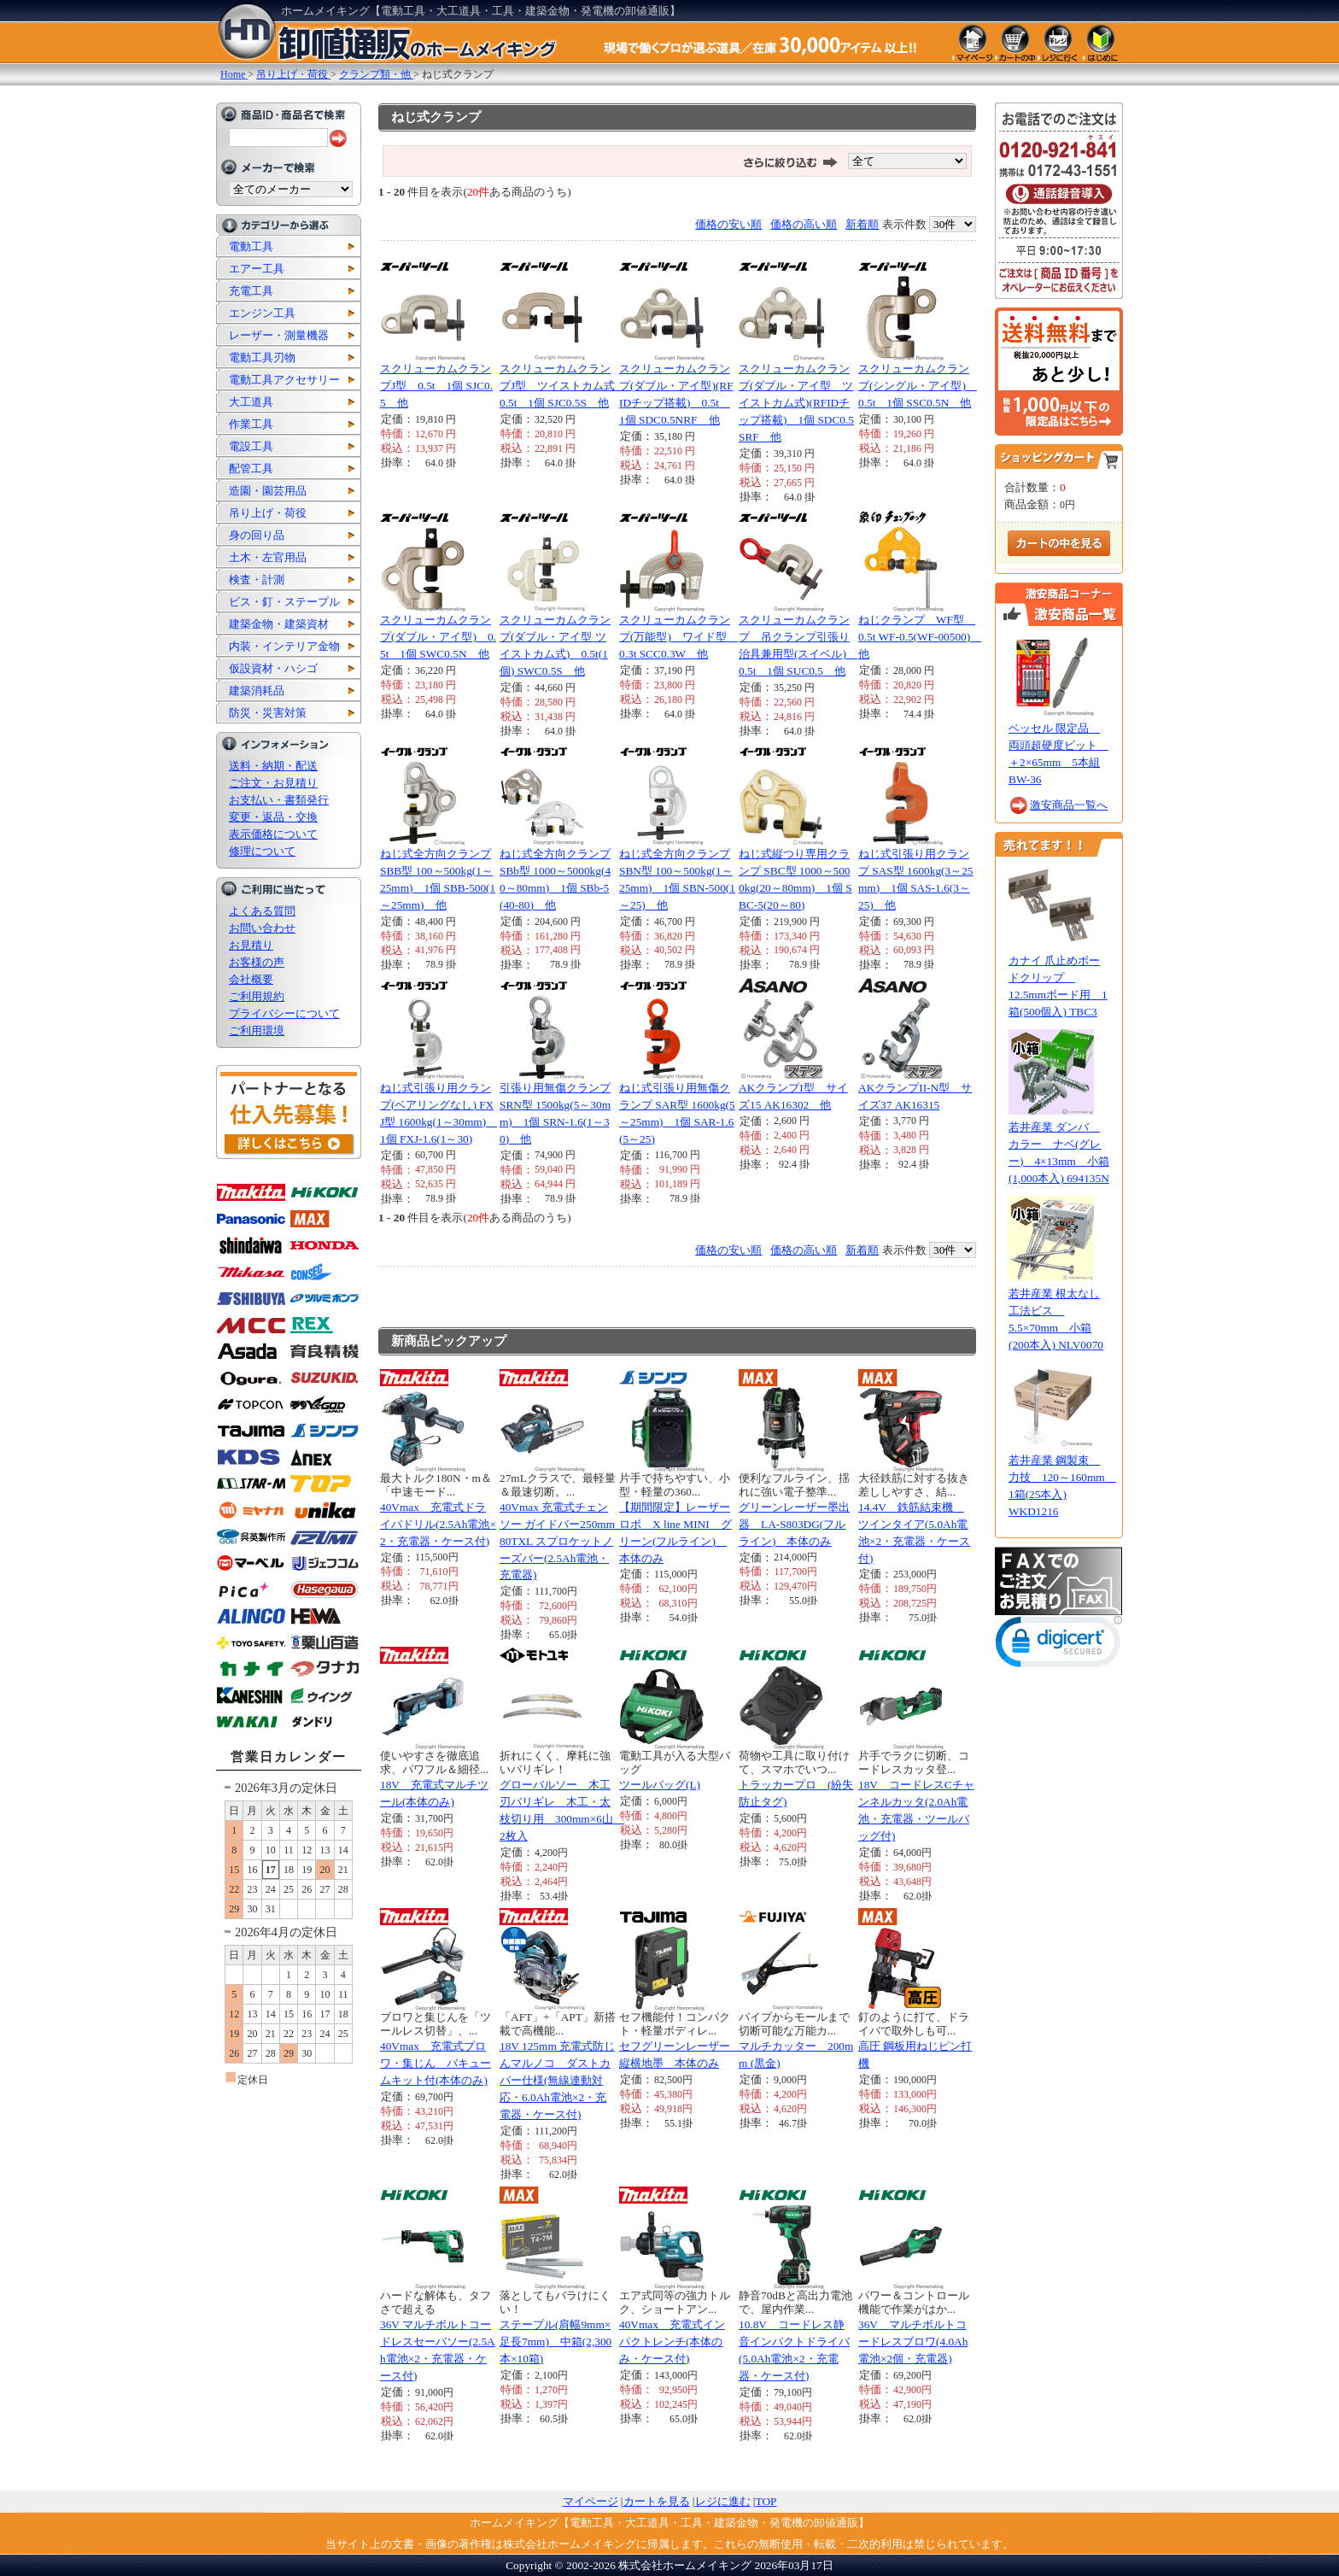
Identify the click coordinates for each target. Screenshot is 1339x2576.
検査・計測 (256, 579)
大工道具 (251, 401)
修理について (262, 851)
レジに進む (723, 2501)
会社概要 (251, 979)
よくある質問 (262, 911)
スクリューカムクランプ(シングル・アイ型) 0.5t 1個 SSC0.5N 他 (917, 385)
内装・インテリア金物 (284, 646)
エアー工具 (256, 268)
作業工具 (251, 424)
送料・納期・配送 (273, 765)
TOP (766, 2501)
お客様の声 (256, 962)
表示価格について (273, 834)
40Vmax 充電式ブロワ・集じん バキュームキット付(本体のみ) (435, 2063)
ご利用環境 (256, 1030)
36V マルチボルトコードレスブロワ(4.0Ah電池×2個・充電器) (913, 2341)
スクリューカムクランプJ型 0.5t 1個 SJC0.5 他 (436, 385)
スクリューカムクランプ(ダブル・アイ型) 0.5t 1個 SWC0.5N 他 (438, 636)
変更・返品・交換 (273, 817)
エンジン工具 (262, 313)
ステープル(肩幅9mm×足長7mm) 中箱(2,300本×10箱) (555, 2341)
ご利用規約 (256, 996)
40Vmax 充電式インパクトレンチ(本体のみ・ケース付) (672, 2341)
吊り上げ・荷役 (268, 512)
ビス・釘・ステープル (284, 601)
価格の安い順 (728, 224)
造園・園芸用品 (268, 490)
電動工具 (251, 246)
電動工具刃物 (262, 357)
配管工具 (251, 468)
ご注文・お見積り (273, 782)
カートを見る (656, 2501)
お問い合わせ (262, 928)
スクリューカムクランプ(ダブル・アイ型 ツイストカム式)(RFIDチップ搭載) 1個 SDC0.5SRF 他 (796, 402)
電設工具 (251, 446)
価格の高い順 (803, 224)
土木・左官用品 (268, 557)
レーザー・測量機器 (279, 335)
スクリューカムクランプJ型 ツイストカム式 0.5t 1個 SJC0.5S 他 (563, 385)
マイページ (590, 2501)
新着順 (862, 224)
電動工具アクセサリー (284, 379)
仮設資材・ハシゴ (273, 668)
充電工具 (251, 290)
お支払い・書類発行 (279, 799)
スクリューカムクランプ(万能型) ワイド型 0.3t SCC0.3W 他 (678, 636)
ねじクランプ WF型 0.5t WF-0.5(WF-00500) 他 (919, 636)
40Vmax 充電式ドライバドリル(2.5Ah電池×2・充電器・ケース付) (438, 1524)
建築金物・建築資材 (279, 624)
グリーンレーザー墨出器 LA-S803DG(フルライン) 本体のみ (794, 1524)
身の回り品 (256, 535)
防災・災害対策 (268, 712)
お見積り (251, 945)
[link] (1059, 1645)
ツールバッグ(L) (659, 1784)
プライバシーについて (284, 1013)
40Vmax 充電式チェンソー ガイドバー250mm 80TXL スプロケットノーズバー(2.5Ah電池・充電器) (563, 1541)
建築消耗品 (256, 690)
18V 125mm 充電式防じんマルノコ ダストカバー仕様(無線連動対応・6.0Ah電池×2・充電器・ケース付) (557, 2080)
